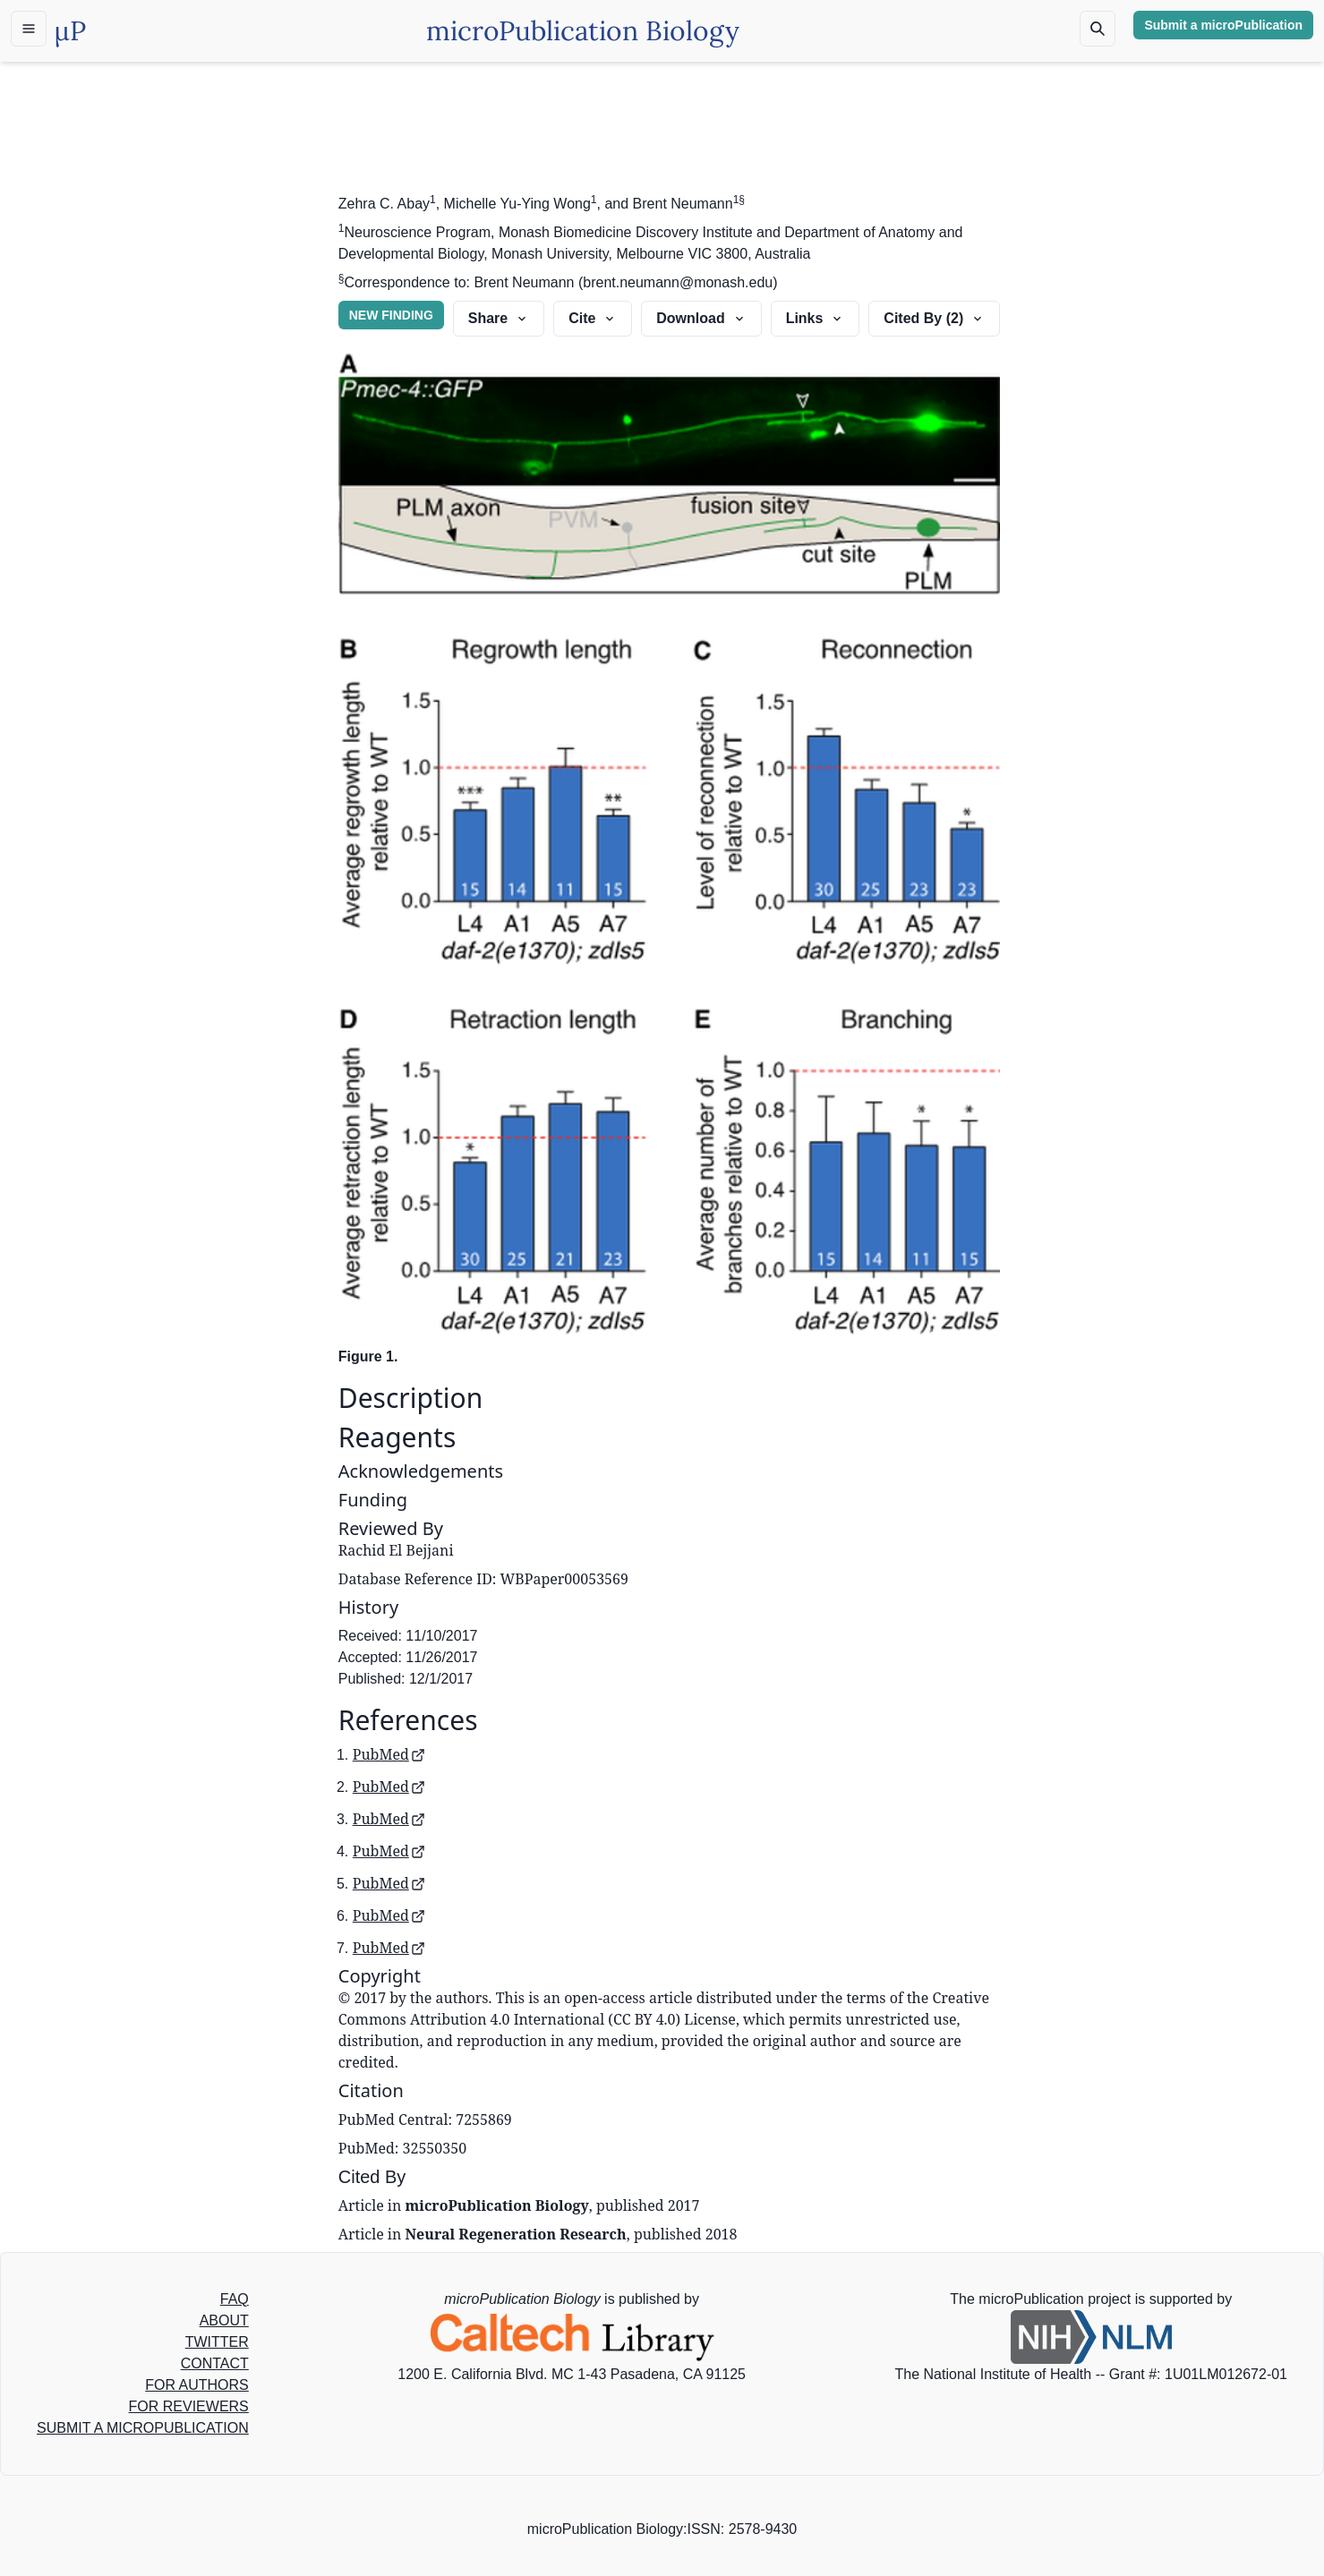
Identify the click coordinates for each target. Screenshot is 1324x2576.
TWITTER (217, 2342)
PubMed (389, 1754)
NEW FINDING (391, 315)
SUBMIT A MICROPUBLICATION (143, 2427)
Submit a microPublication (1223, 25)
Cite (592, 318)
